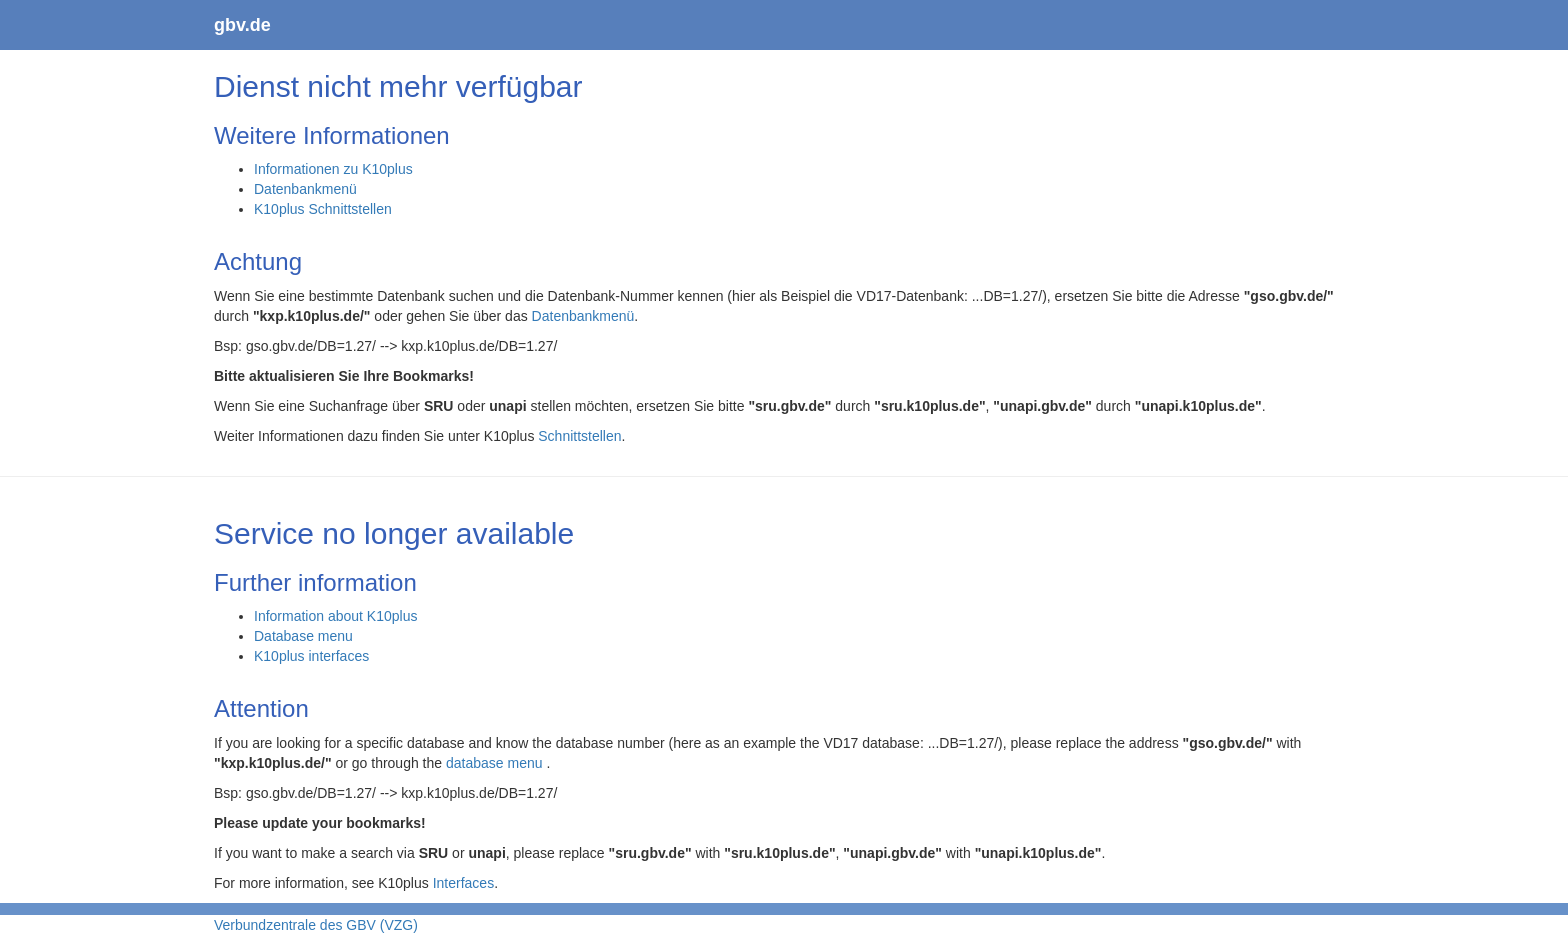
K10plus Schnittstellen (323, 209)
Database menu (303, 636)
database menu (496, 763)
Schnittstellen (579, 436)
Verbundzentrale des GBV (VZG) (316, 925)
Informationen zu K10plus (333, 169)
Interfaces (463, 883)
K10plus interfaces (311, 656)
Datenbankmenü (305, 189)
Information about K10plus (335, 616)
